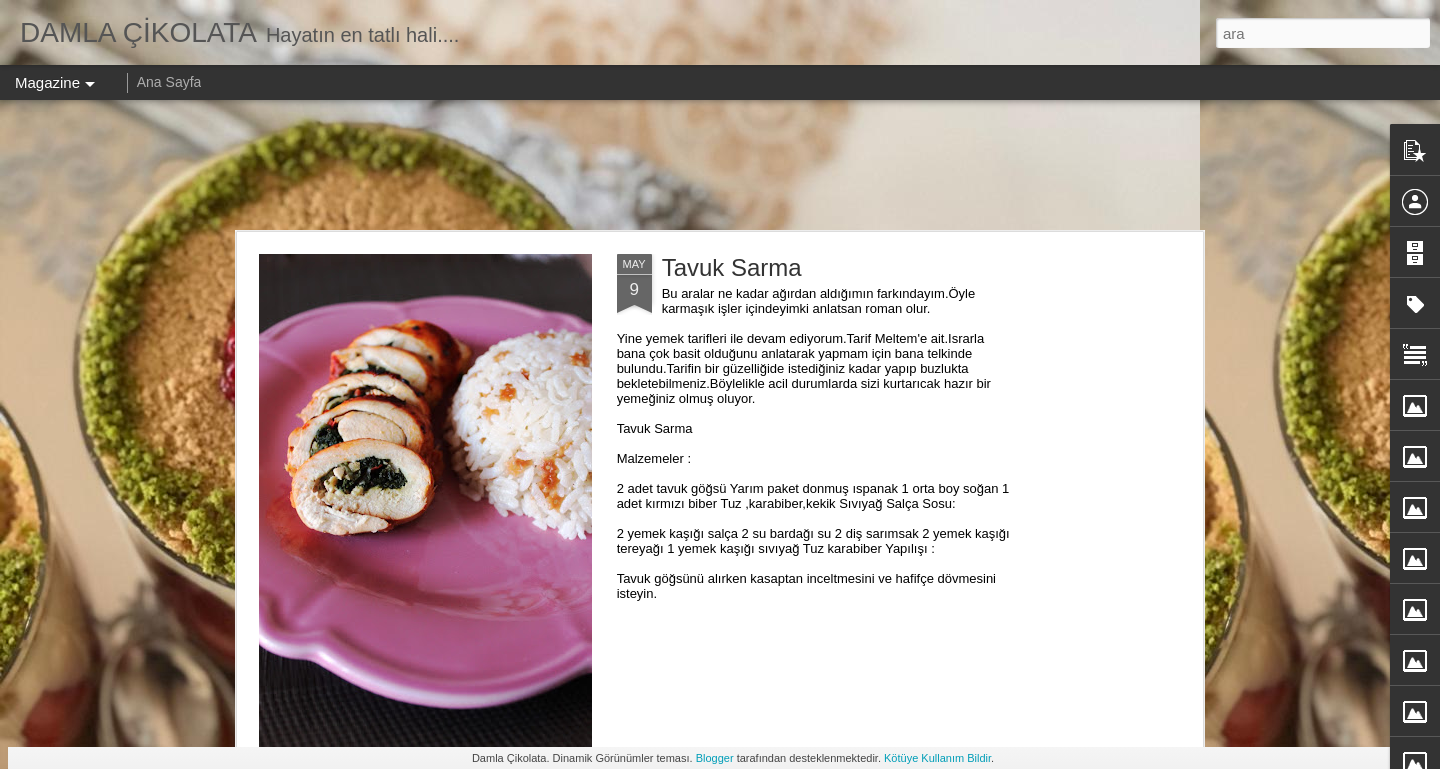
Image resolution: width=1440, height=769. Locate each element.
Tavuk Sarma (732, 267)
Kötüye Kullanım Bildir (937, 758)
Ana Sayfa (169, 82)
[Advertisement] (720, 165)
